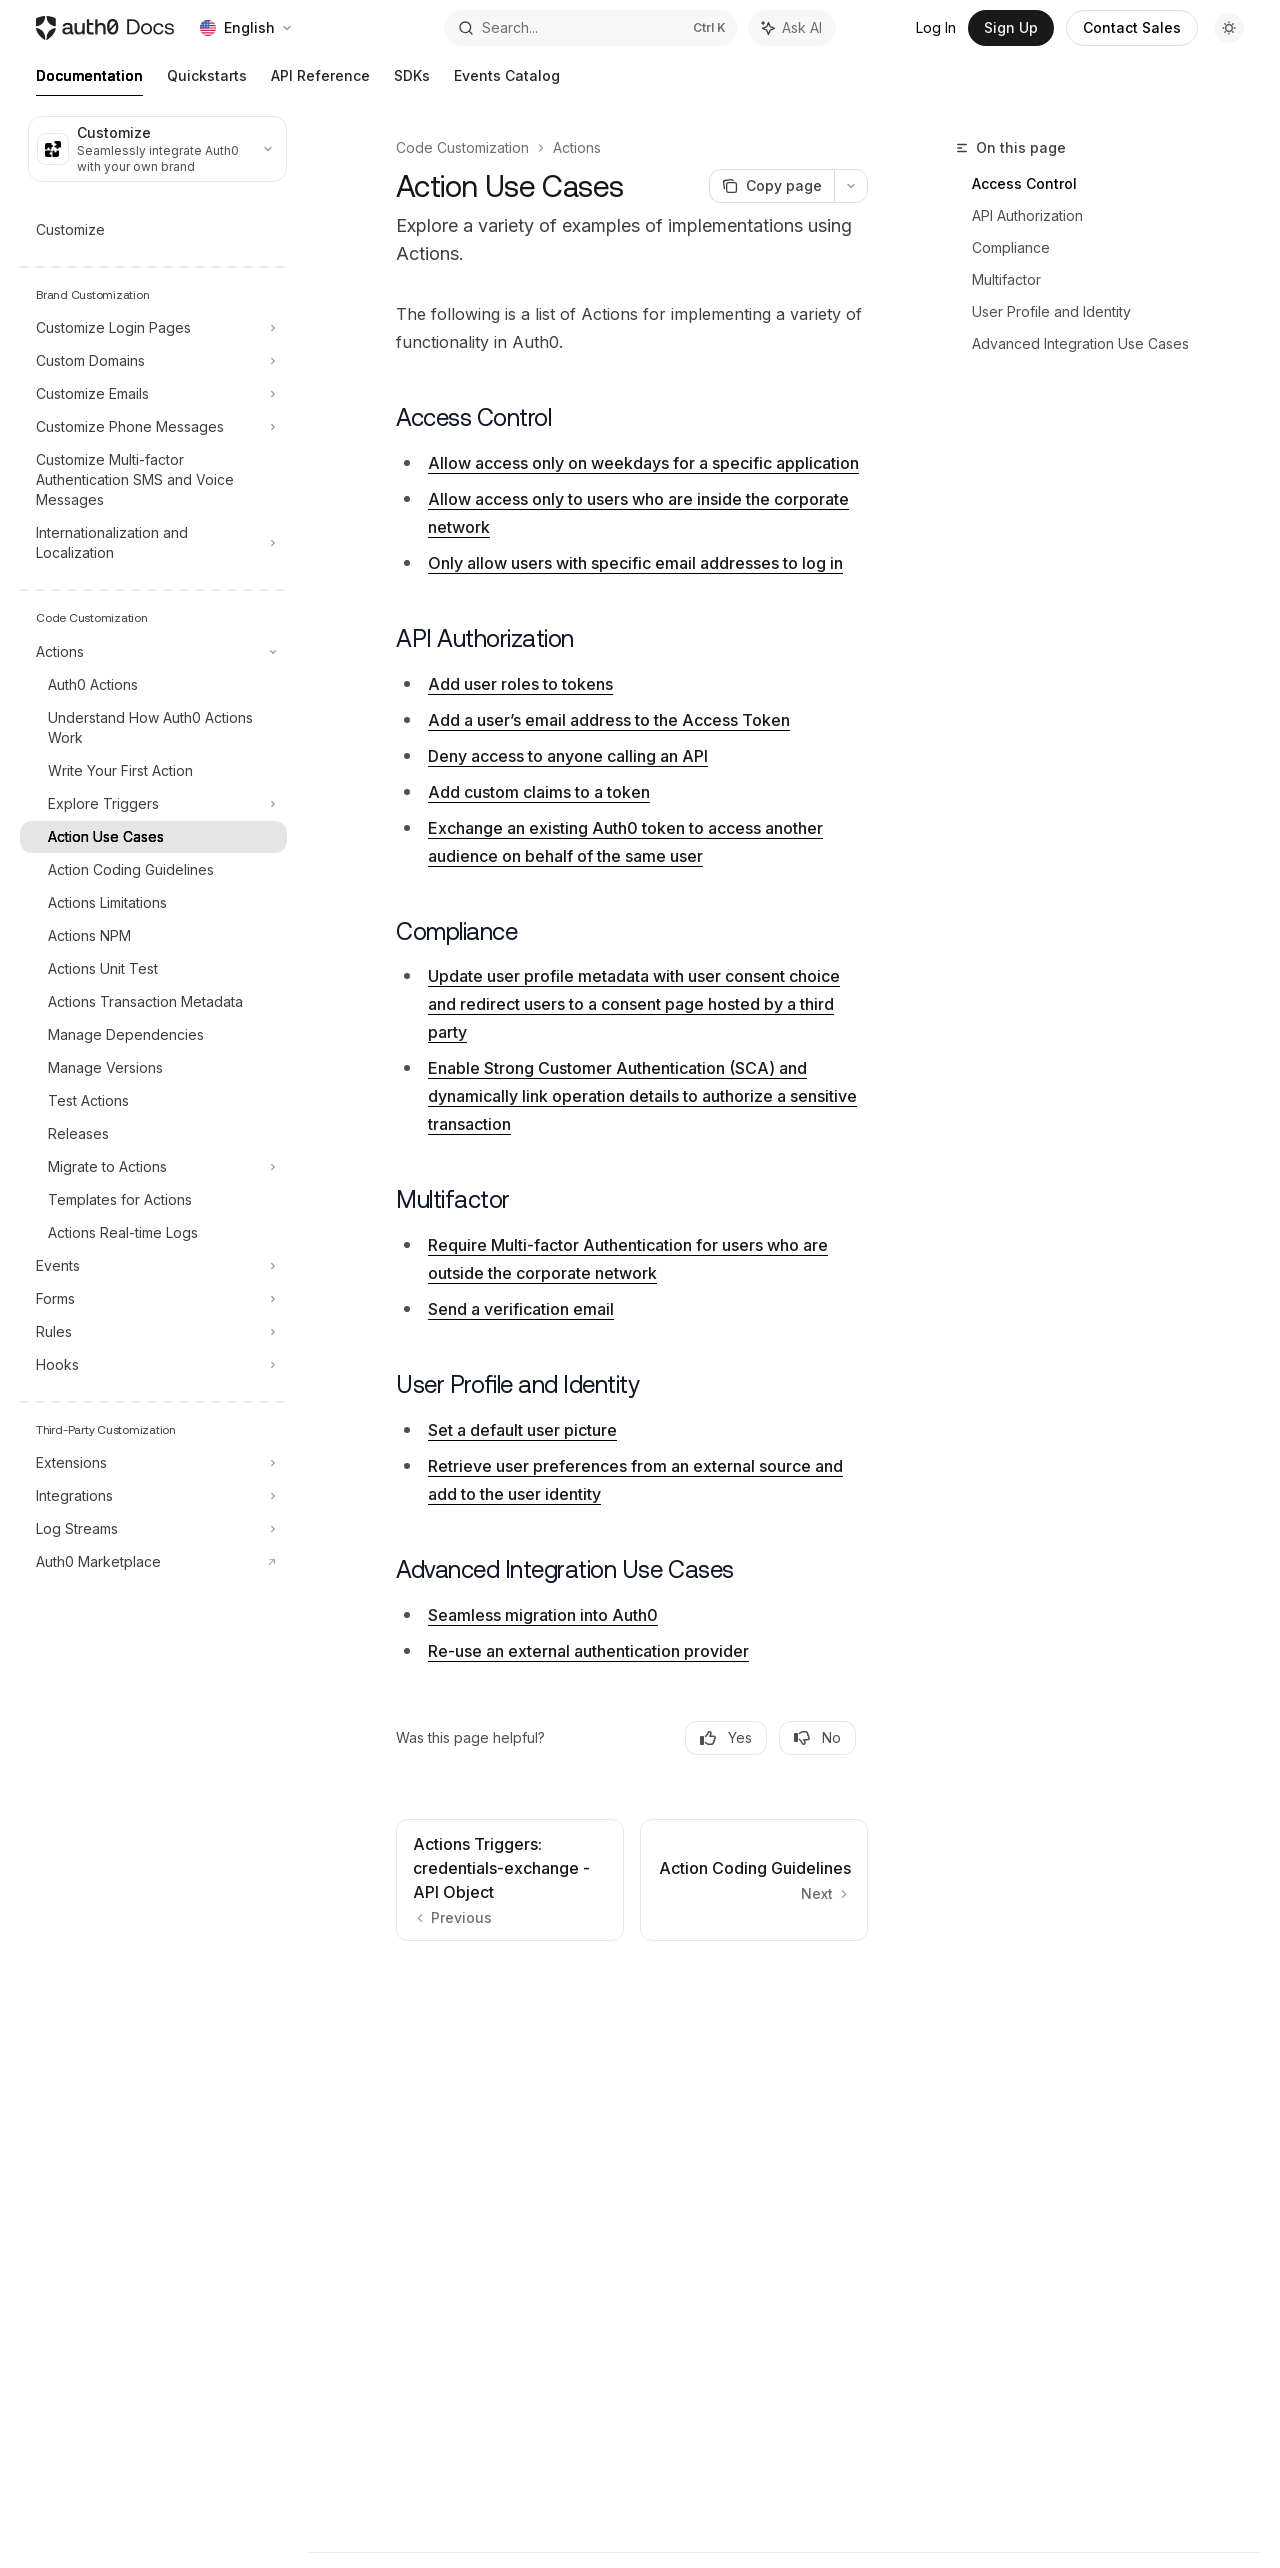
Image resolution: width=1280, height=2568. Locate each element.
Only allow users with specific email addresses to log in (635, 563)
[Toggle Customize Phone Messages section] (153, 427)
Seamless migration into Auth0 (543, 1615)
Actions (577, 147)
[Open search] (591, 28)
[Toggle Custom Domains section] (153, 361)
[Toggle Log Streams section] (153, 1529)
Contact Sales (1132, 27)
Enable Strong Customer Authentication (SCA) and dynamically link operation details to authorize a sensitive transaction (642, 1096)
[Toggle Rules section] (153, 1332)
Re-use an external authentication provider (588, 1651)
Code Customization (462, 147)
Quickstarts (207, 81)
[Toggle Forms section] (153, 1299)
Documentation (89, 81)
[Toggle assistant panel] (792, 28)
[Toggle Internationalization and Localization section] (153, 543)
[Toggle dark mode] (1229, 28)
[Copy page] (771, 186)
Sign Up (1011, 27)
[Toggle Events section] (153, 1266)
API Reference (320, 81)
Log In (936, 27)
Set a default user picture (522, 1430)
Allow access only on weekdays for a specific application (643, 463)
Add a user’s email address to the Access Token (609, 720)
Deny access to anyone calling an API (568, 756)
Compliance (1011, 247)
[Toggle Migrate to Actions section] (153, 1167)
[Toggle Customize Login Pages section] (153, 328)
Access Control (1024, 183)
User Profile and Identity (1051, 311)
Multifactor (1006, 279)
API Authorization (1027, 215)
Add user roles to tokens (520, 684)
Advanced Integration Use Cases (1080, 343)
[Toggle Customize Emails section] (153, 394)
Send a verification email (521, 1309)
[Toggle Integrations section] (153, 1496)
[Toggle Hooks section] (153, 1365)
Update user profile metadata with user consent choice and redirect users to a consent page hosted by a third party (634, 1004)
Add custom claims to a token (539, 792)
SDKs (412, 81)
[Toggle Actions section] (153, 652)
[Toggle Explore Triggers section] (153, 804)
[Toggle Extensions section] (153, 1463)
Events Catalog (507, 81)
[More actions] (851, 186)
